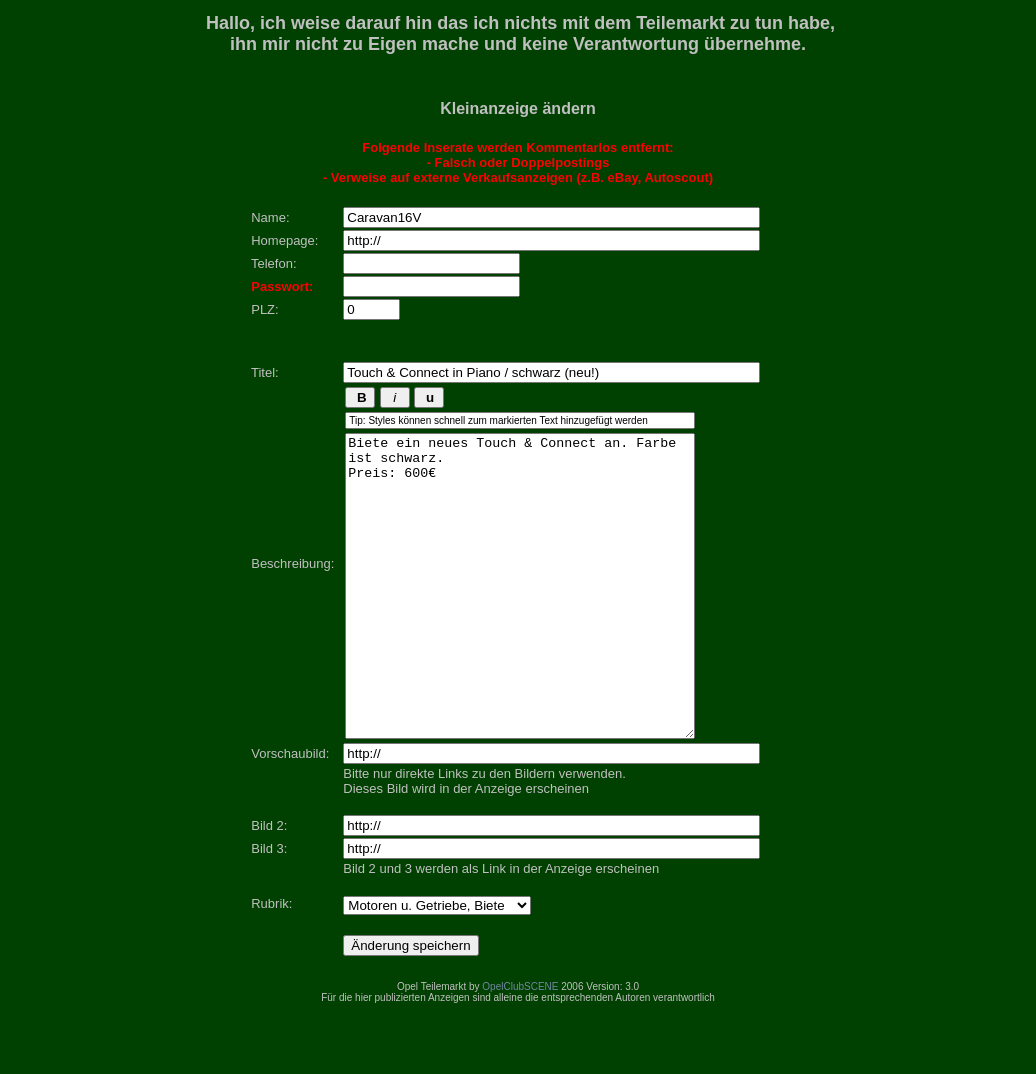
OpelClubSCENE (520, 1046)
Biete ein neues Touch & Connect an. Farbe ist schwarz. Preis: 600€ (520, 616)
